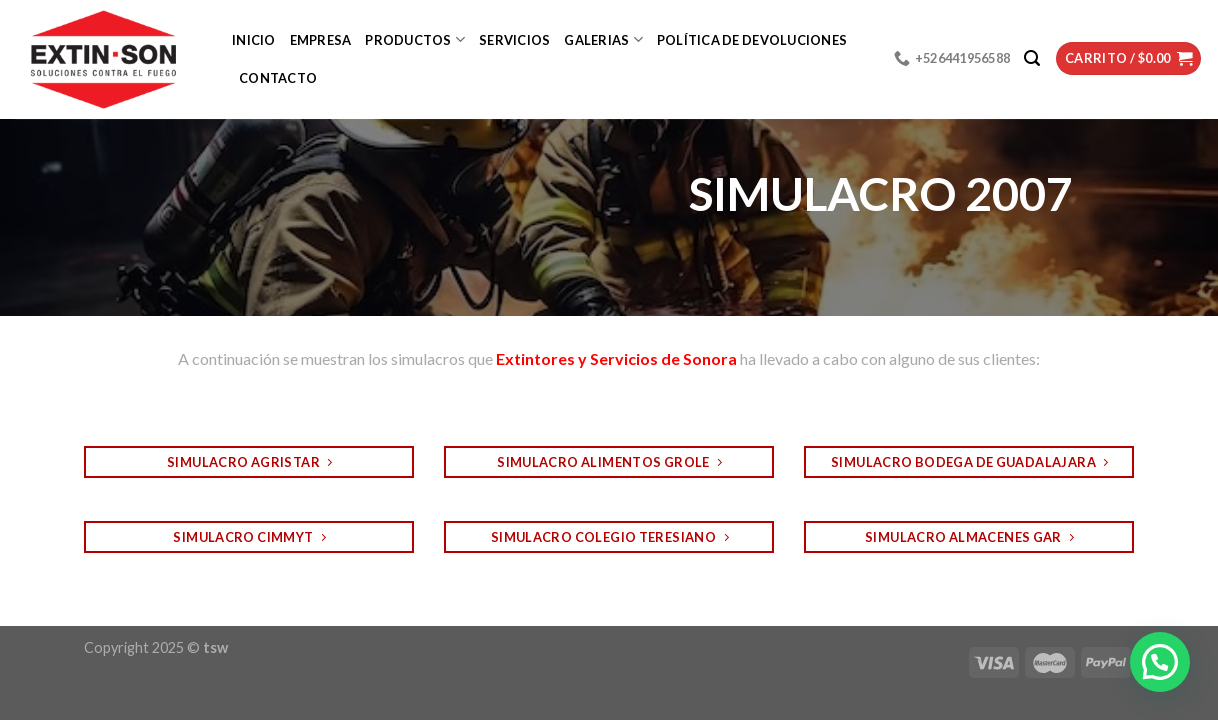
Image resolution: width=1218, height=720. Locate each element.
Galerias (603, 39)
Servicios (514, 40)
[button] (1160, 662)
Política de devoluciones (752, 40)
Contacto (278, 78)
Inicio (254, 40)
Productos (415, 39)
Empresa (321, 40)
